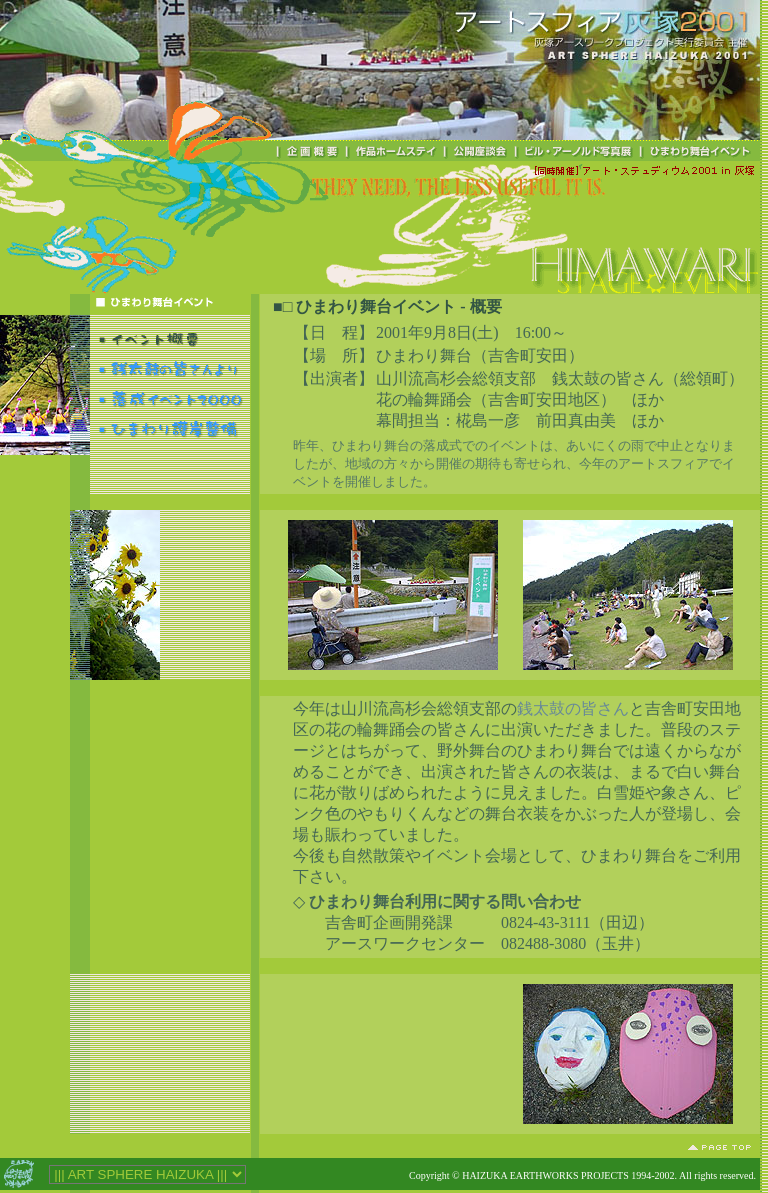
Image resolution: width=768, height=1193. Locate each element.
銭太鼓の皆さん (573, 708)
